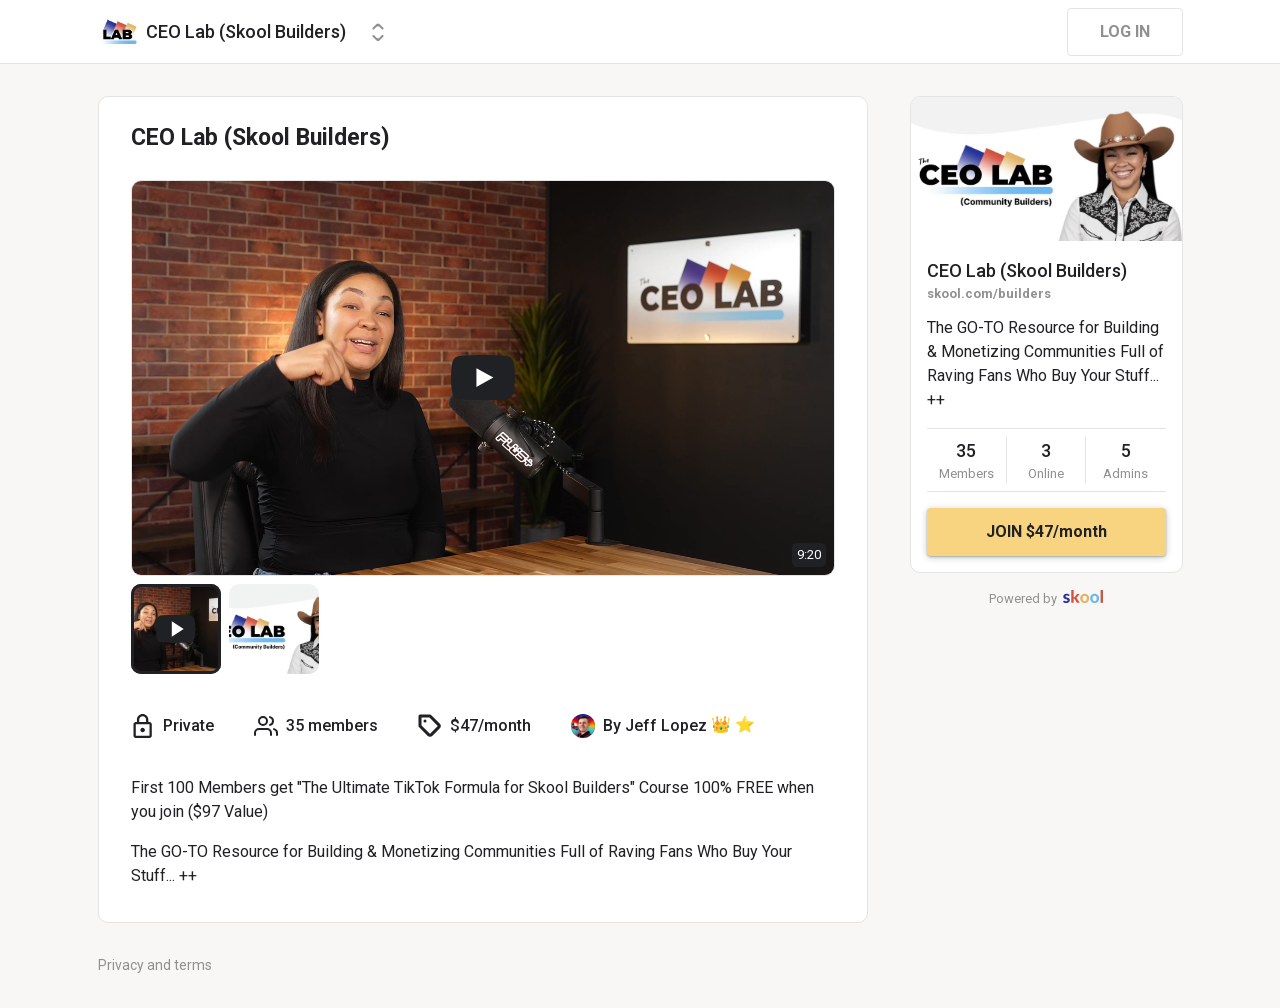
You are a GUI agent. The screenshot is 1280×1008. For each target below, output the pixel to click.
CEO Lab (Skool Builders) (1027, 270)
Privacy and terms (155, 965)
